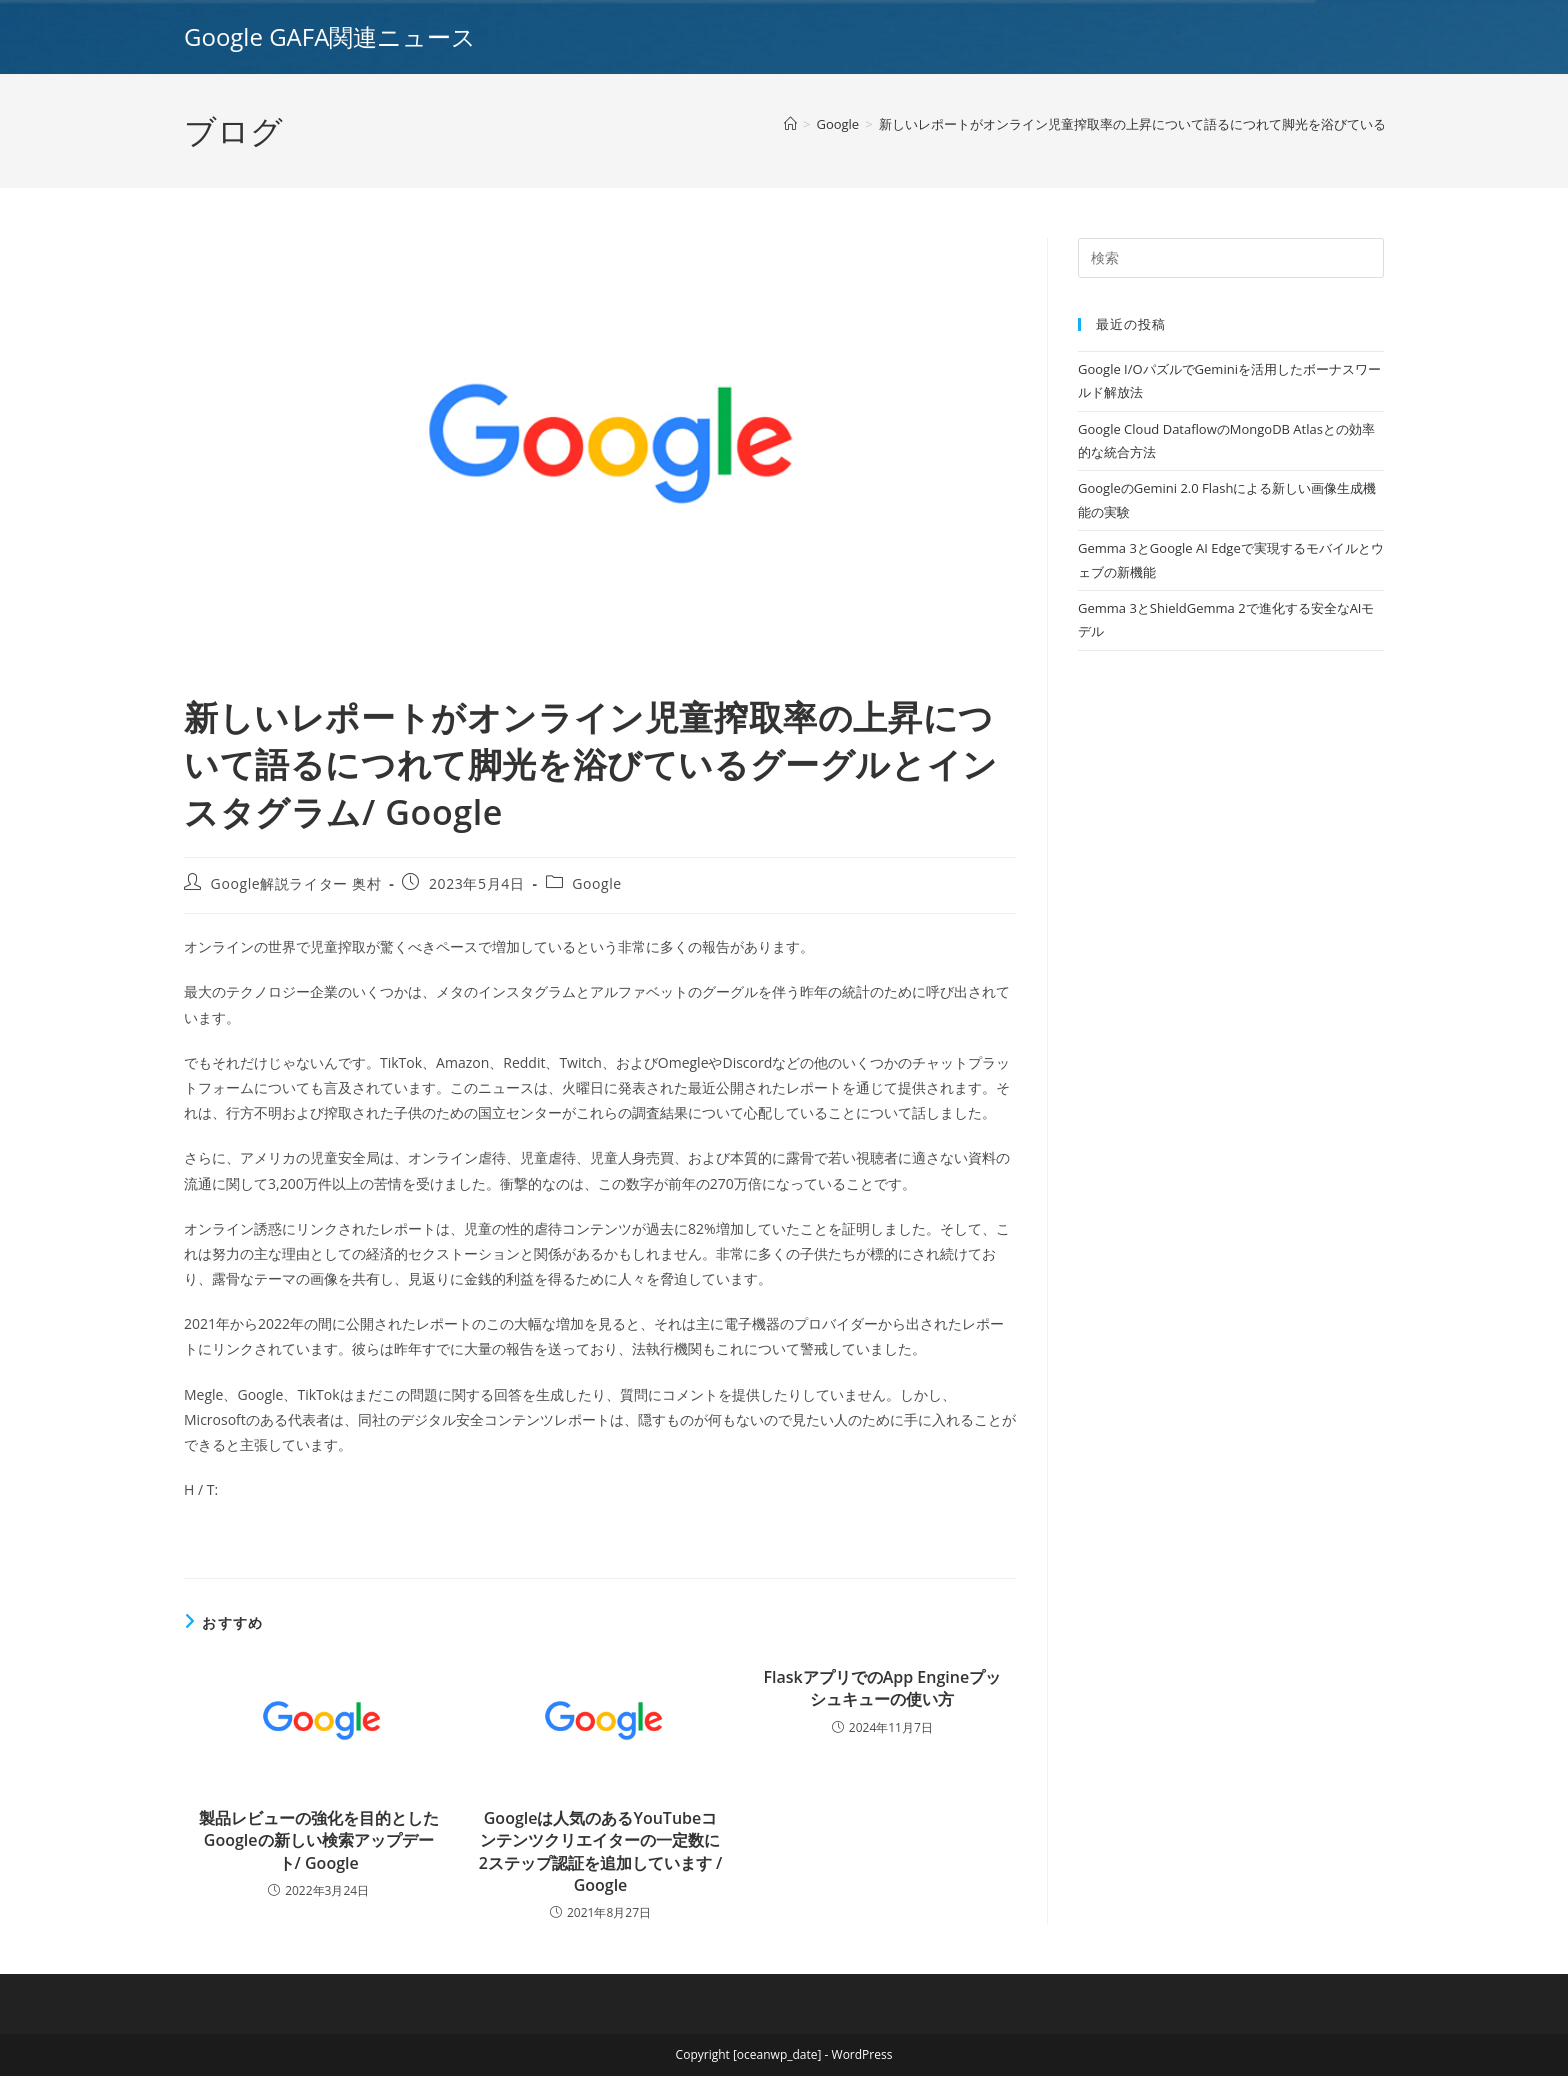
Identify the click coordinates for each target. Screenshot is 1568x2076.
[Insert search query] (1231, 258)
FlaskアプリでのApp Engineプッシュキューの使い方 (882, 1688)
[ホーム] (790, 124)
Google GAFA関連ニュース (330, 36)
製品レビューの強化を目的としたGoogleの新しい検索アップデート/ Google (319, 1840)
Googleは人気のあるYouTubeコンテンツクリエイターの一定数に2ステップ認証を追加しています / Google (601, 1851)
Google (597, 883)
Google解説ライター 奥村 (296, 883)
